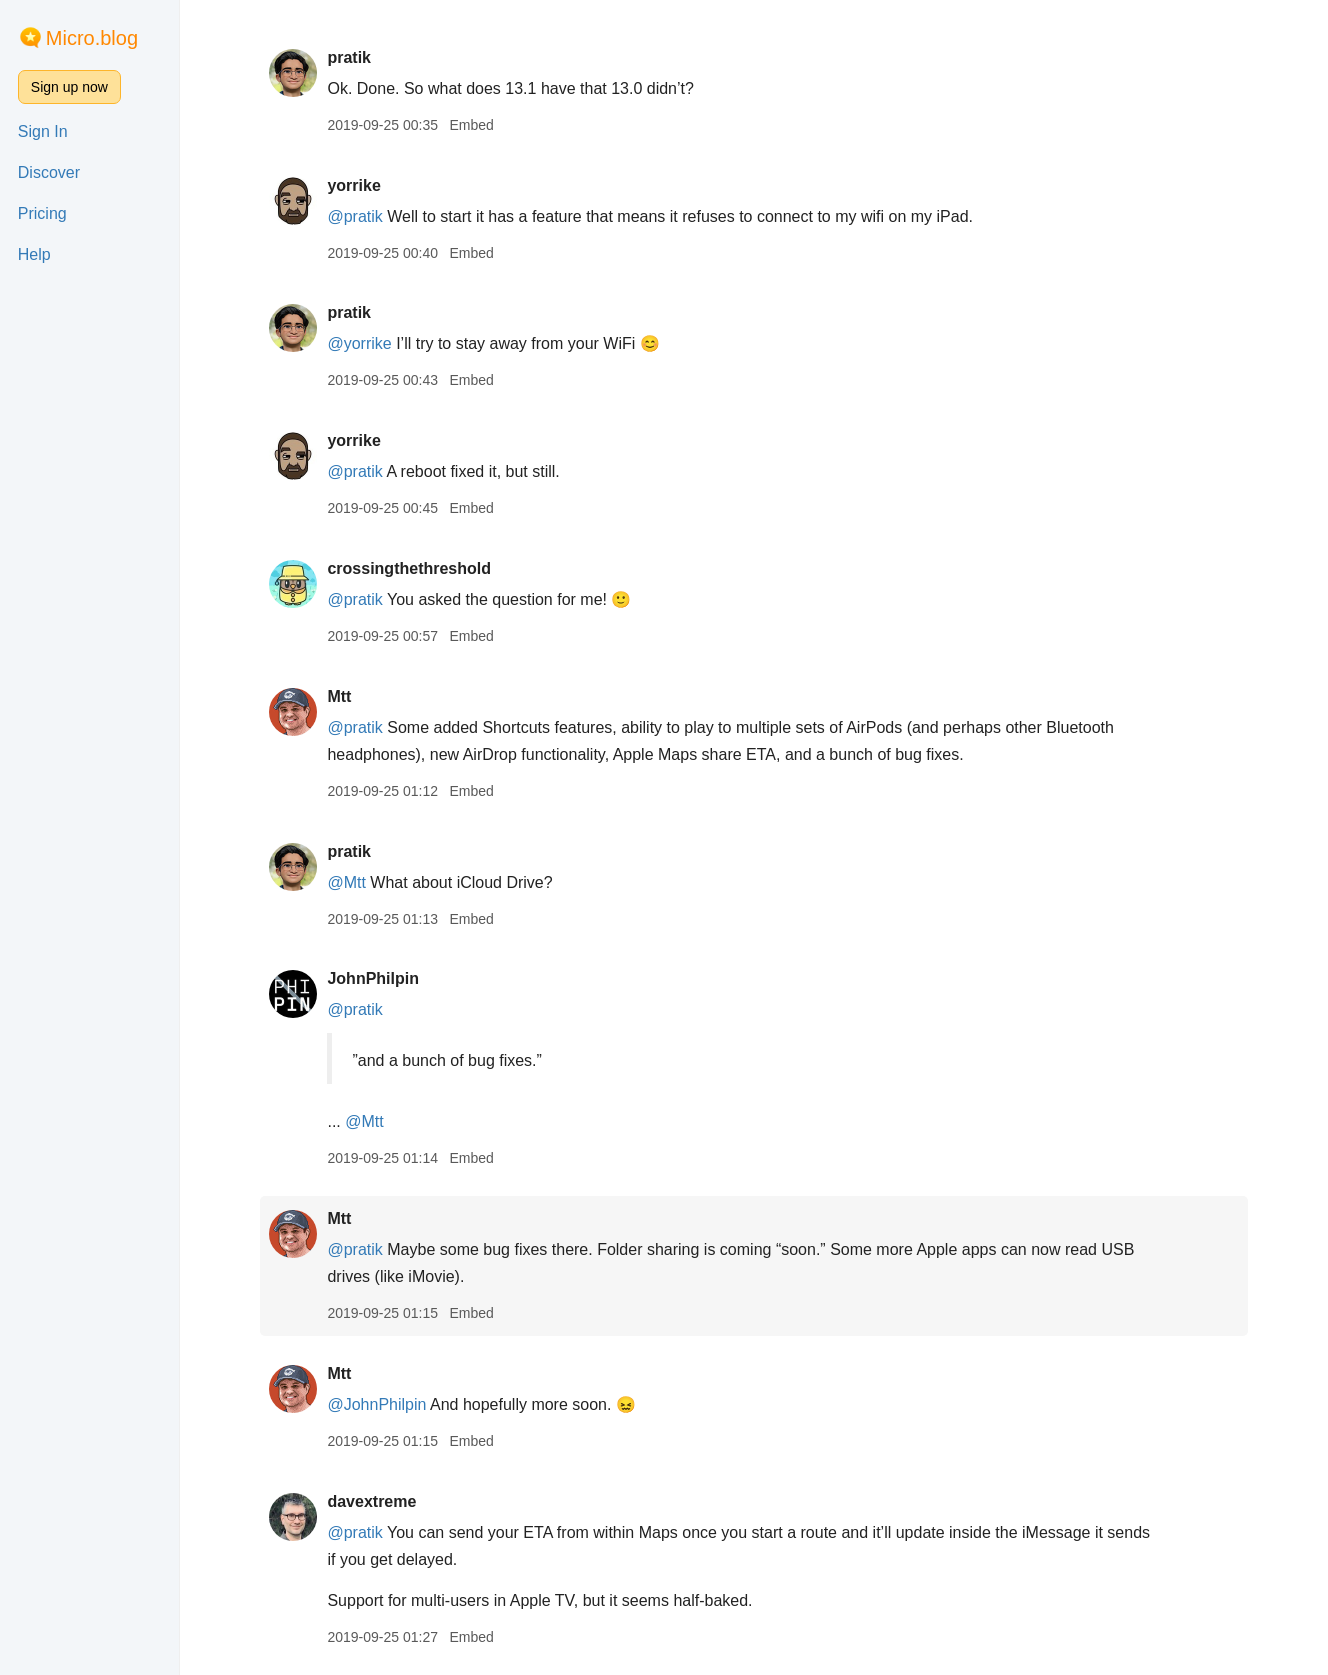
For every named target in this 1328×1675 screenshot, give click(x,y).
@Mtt (346, 882)
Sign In (43, 131)
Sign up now (69, 87)
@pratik (354, 216)
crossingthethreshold (409, 568)
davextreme (371, 1501)
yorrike (353, 185)
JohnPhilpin (373, 978)
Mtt (339, 696)
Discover (49, 172)
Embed (471, 125)
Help (34, 254)
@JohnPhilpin (376, 1404)
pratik (349, 57)
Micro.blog (92, 38)
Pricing (42, 213)
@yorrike (359, 343)
